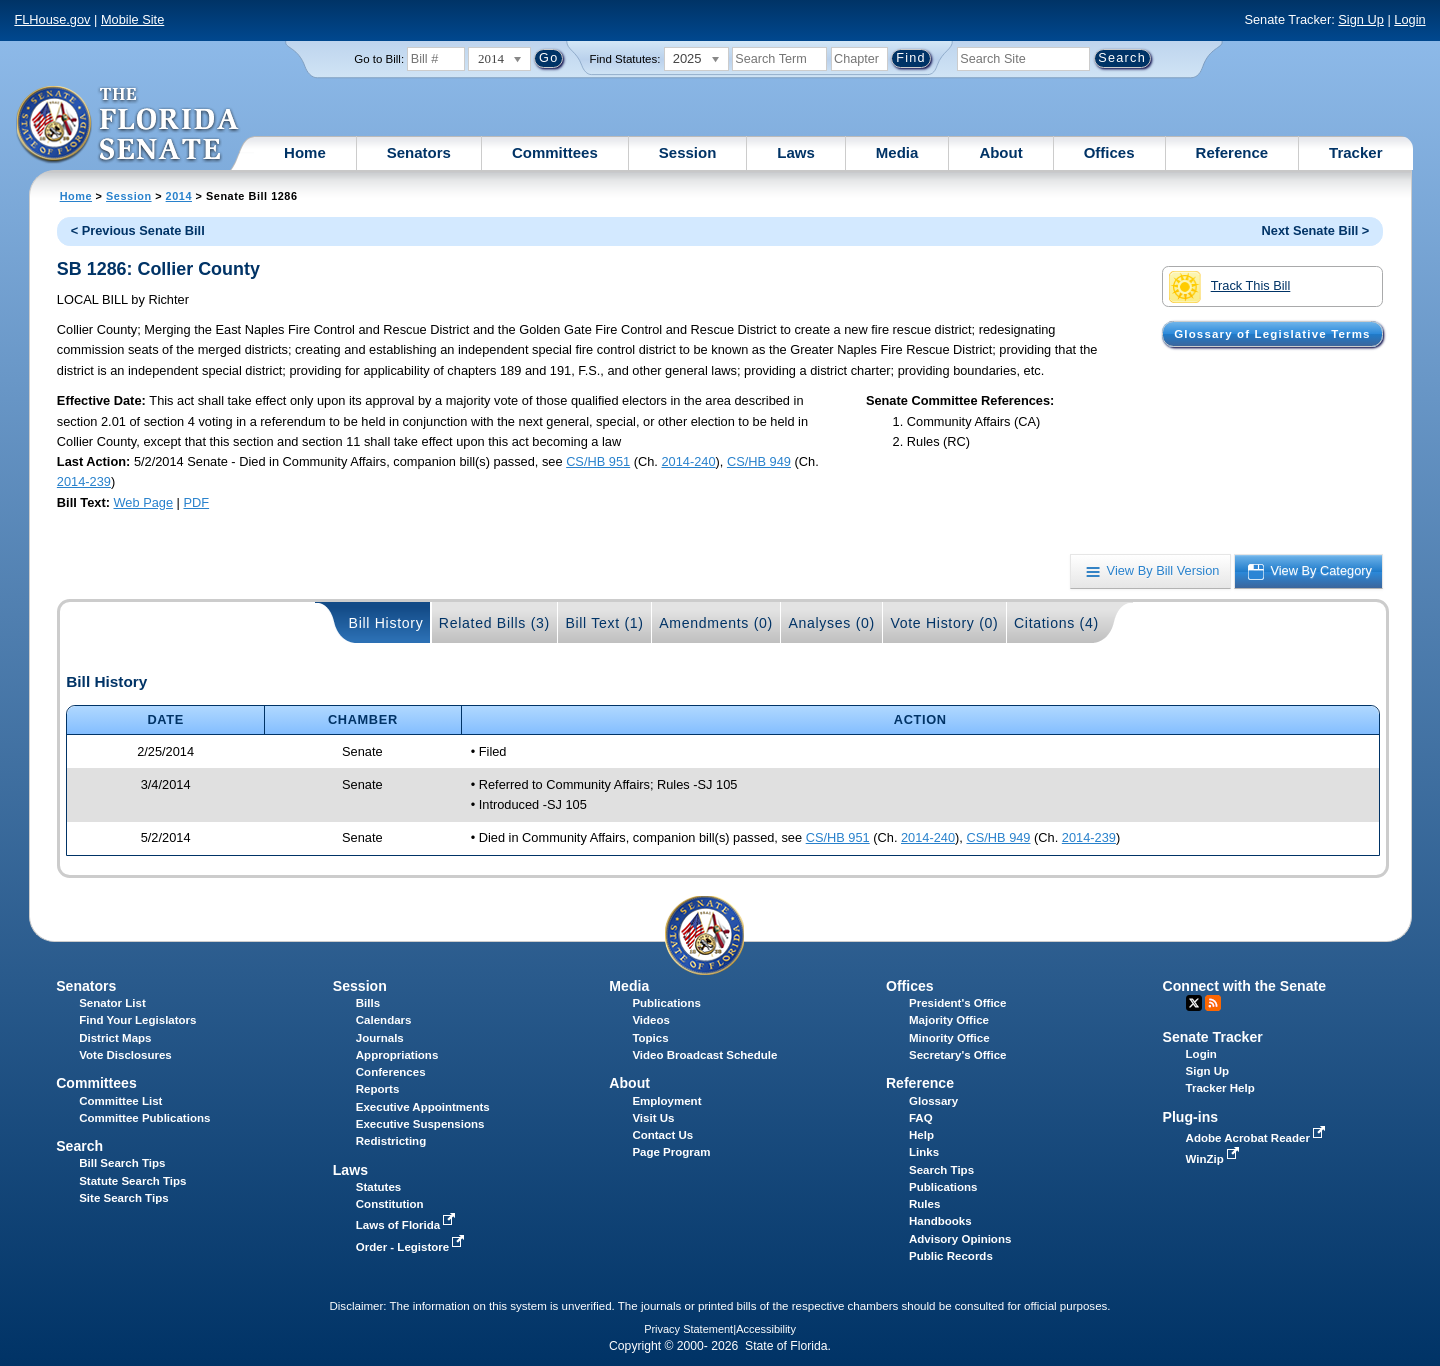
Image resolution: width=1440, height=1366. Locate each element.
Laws (796, 152)
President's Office (957, 1003)
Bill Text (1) (604, 623)
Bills (368, 1003)
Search (79, 1146)
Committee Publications (144, 1118)
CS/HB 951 (598, 461)
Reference (1232, 152)
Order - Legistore (412, 1247)
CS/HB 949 (759, 461)
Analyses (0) (831, 623)
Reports (378, 1089)
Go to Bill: (379, 59)
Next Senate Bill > (1316, 230)
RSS (1213, 1003)
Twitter (1194, 1003)
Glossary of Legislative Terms (1272, 334)
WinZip (1214, 1159)
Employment (666, 1101)
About (1000, 152)
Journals (380, 1038)
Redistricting (391, 1141)
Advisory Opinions (960, 1239)
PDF (196, 502)
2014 (179, 196)
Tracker (1355, 152)
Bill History (386, 623)
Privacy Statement (688, 1329)
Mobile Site (132, 19)
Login (1409, 19)
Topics (650, 1038)
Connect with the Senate (1244, 986)
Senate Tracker (1213, 1037)
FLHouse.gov (52, 19)
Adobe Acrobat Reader (1258, 1138)
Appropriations (397, 1055)
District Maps (115, 1038)
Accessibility (766, 1329)
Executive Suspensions (420, 1124)
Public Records (951, 1256)
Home (305, 152)
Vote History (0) (944, 623)
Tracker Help (1220, 1088)
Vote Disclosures (125, 1055)
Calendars (384, 1020)
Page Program (671, 1152)
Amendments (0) (716, 623)
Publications (666, 1003)
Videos (651, 1020)
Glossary (933, 1101)
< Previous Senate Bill (138, 230)
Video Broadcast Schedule (704, 1055)
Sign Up (1361, 19)
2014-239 (84, 481)
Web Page (144, 502)
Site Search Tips (123, 1198)
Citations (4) (1056, 623)
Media (897, 152)
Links (924, 1152)
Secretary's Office (957, 1055)
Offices (1109, 152)
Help (921, 1135)
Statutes (378, 1187)
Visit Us (653, 1118)
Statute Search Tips (132, 1181)
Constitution (390, 1204)
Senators (419, 152)
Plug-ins (1191, 1117)
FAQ (921, 1118)
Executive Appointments (423, 1107)
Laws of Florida (408, 1225)
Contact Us (662, 1135)
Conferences (391, 1072)
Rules (924, 1204)
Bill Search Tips (122, 1163)
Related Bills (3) (494, 623)
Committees (555, 152)
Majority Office (949, 1020)
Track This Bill (1229, 287)
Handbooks (940, 1221)
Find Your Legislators (137, 1020)
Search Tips (941, 1170)
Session (688, 152)
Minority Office (949, 1038)
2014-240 (688, 461)
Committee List (120, 1101)
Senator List (112, 1003)
